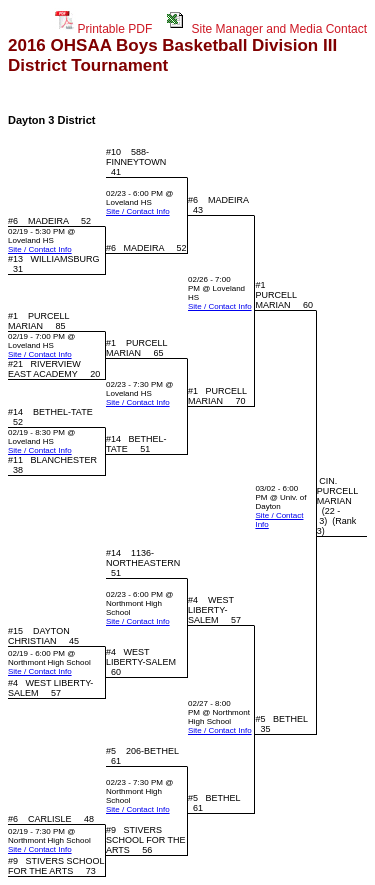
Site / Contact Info (138, 211)
